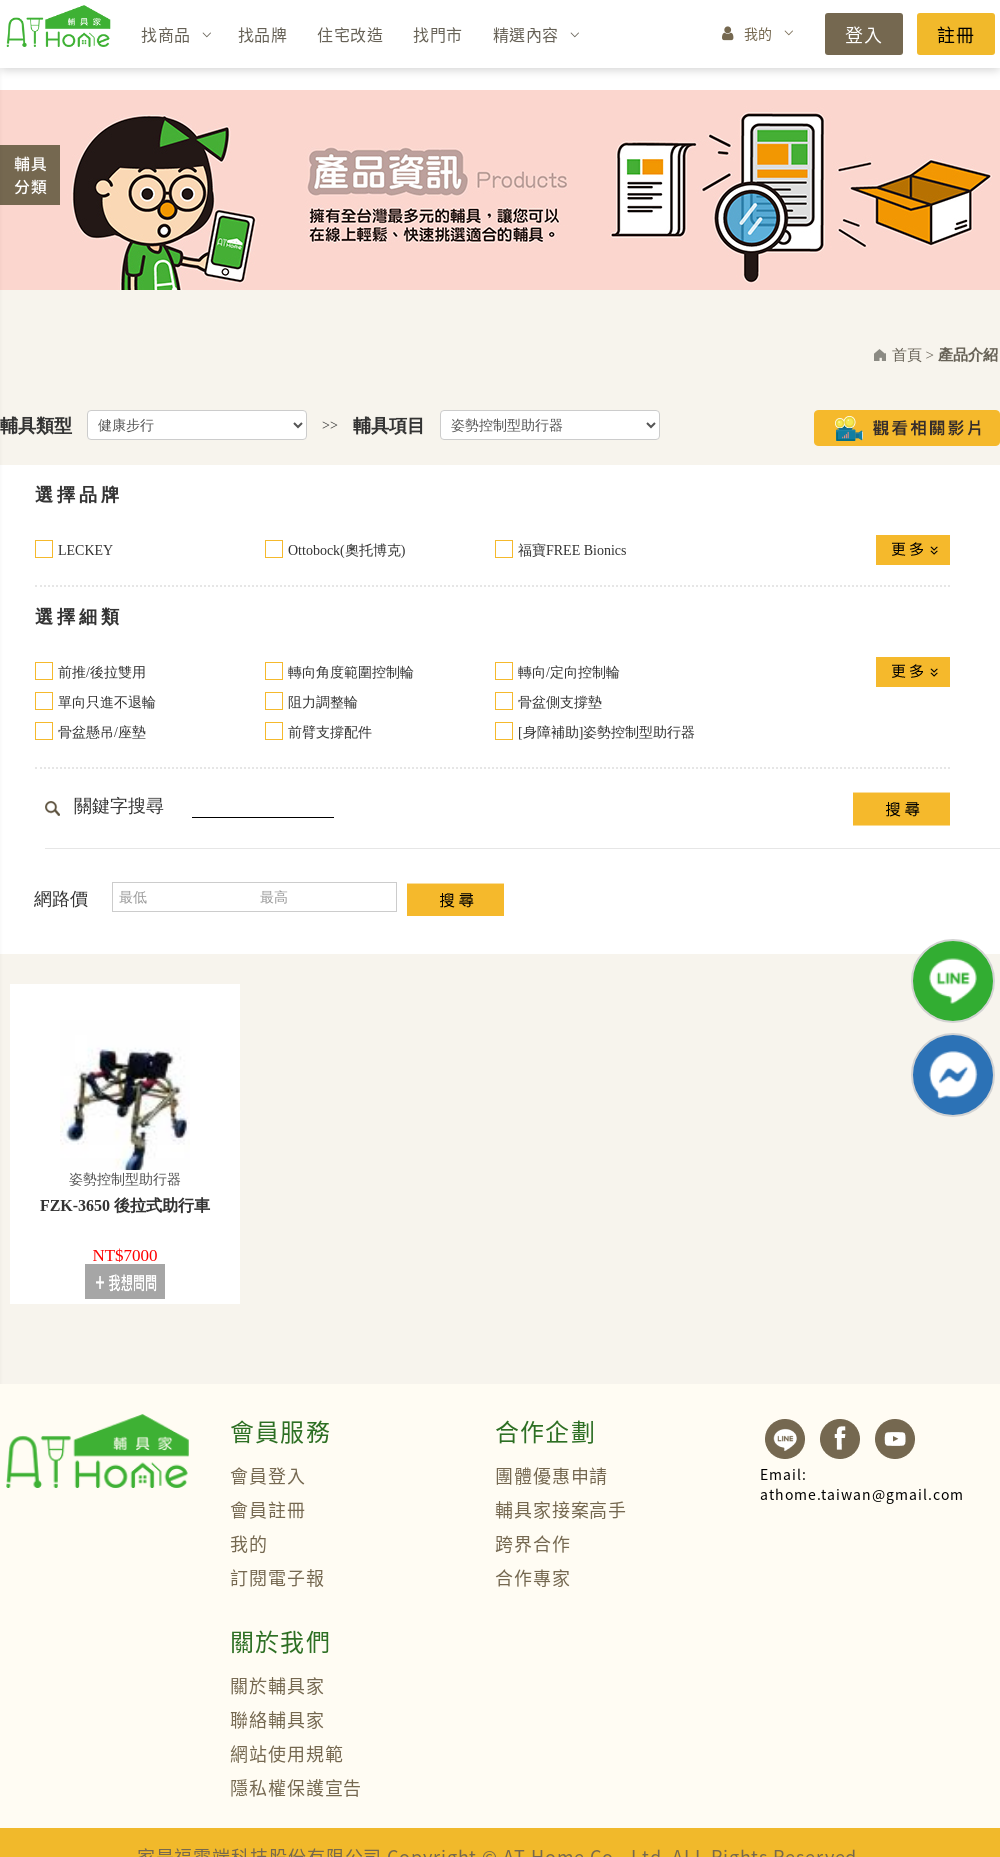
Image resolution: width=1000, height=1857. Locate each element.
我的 (758, 33)
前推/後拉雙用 (102, 672)
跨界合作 (533, 1543)
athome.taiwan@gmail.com (862, 1484)
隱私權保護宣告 (296, 1787)
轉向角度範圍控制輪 (351, 672)
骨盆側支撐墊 (560, 702)
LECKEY (85, 550)
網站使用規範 (286, 1753)
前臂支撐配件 (330, 732)
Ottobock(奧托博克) (346, 550)
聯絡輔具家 (277, 1719)
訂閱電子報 (277, 1577)
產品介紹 (968, 355)
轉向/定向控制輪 (569, 672)
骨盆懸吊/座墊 (102, 732)
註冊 (956, 34)
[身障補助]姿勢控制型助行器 (606, 732)
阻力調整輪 (323, 702)
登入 (864, 34)
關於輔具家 (277, 1685)
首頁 (907, 355)
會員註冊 (268, 1509)
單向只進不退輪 (107, 702)
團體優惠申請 (551, 1475)
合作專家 (533, 1577)
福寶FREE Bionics (572, 550)
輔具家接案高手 (561, 1509)
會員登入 (268, 1475)
